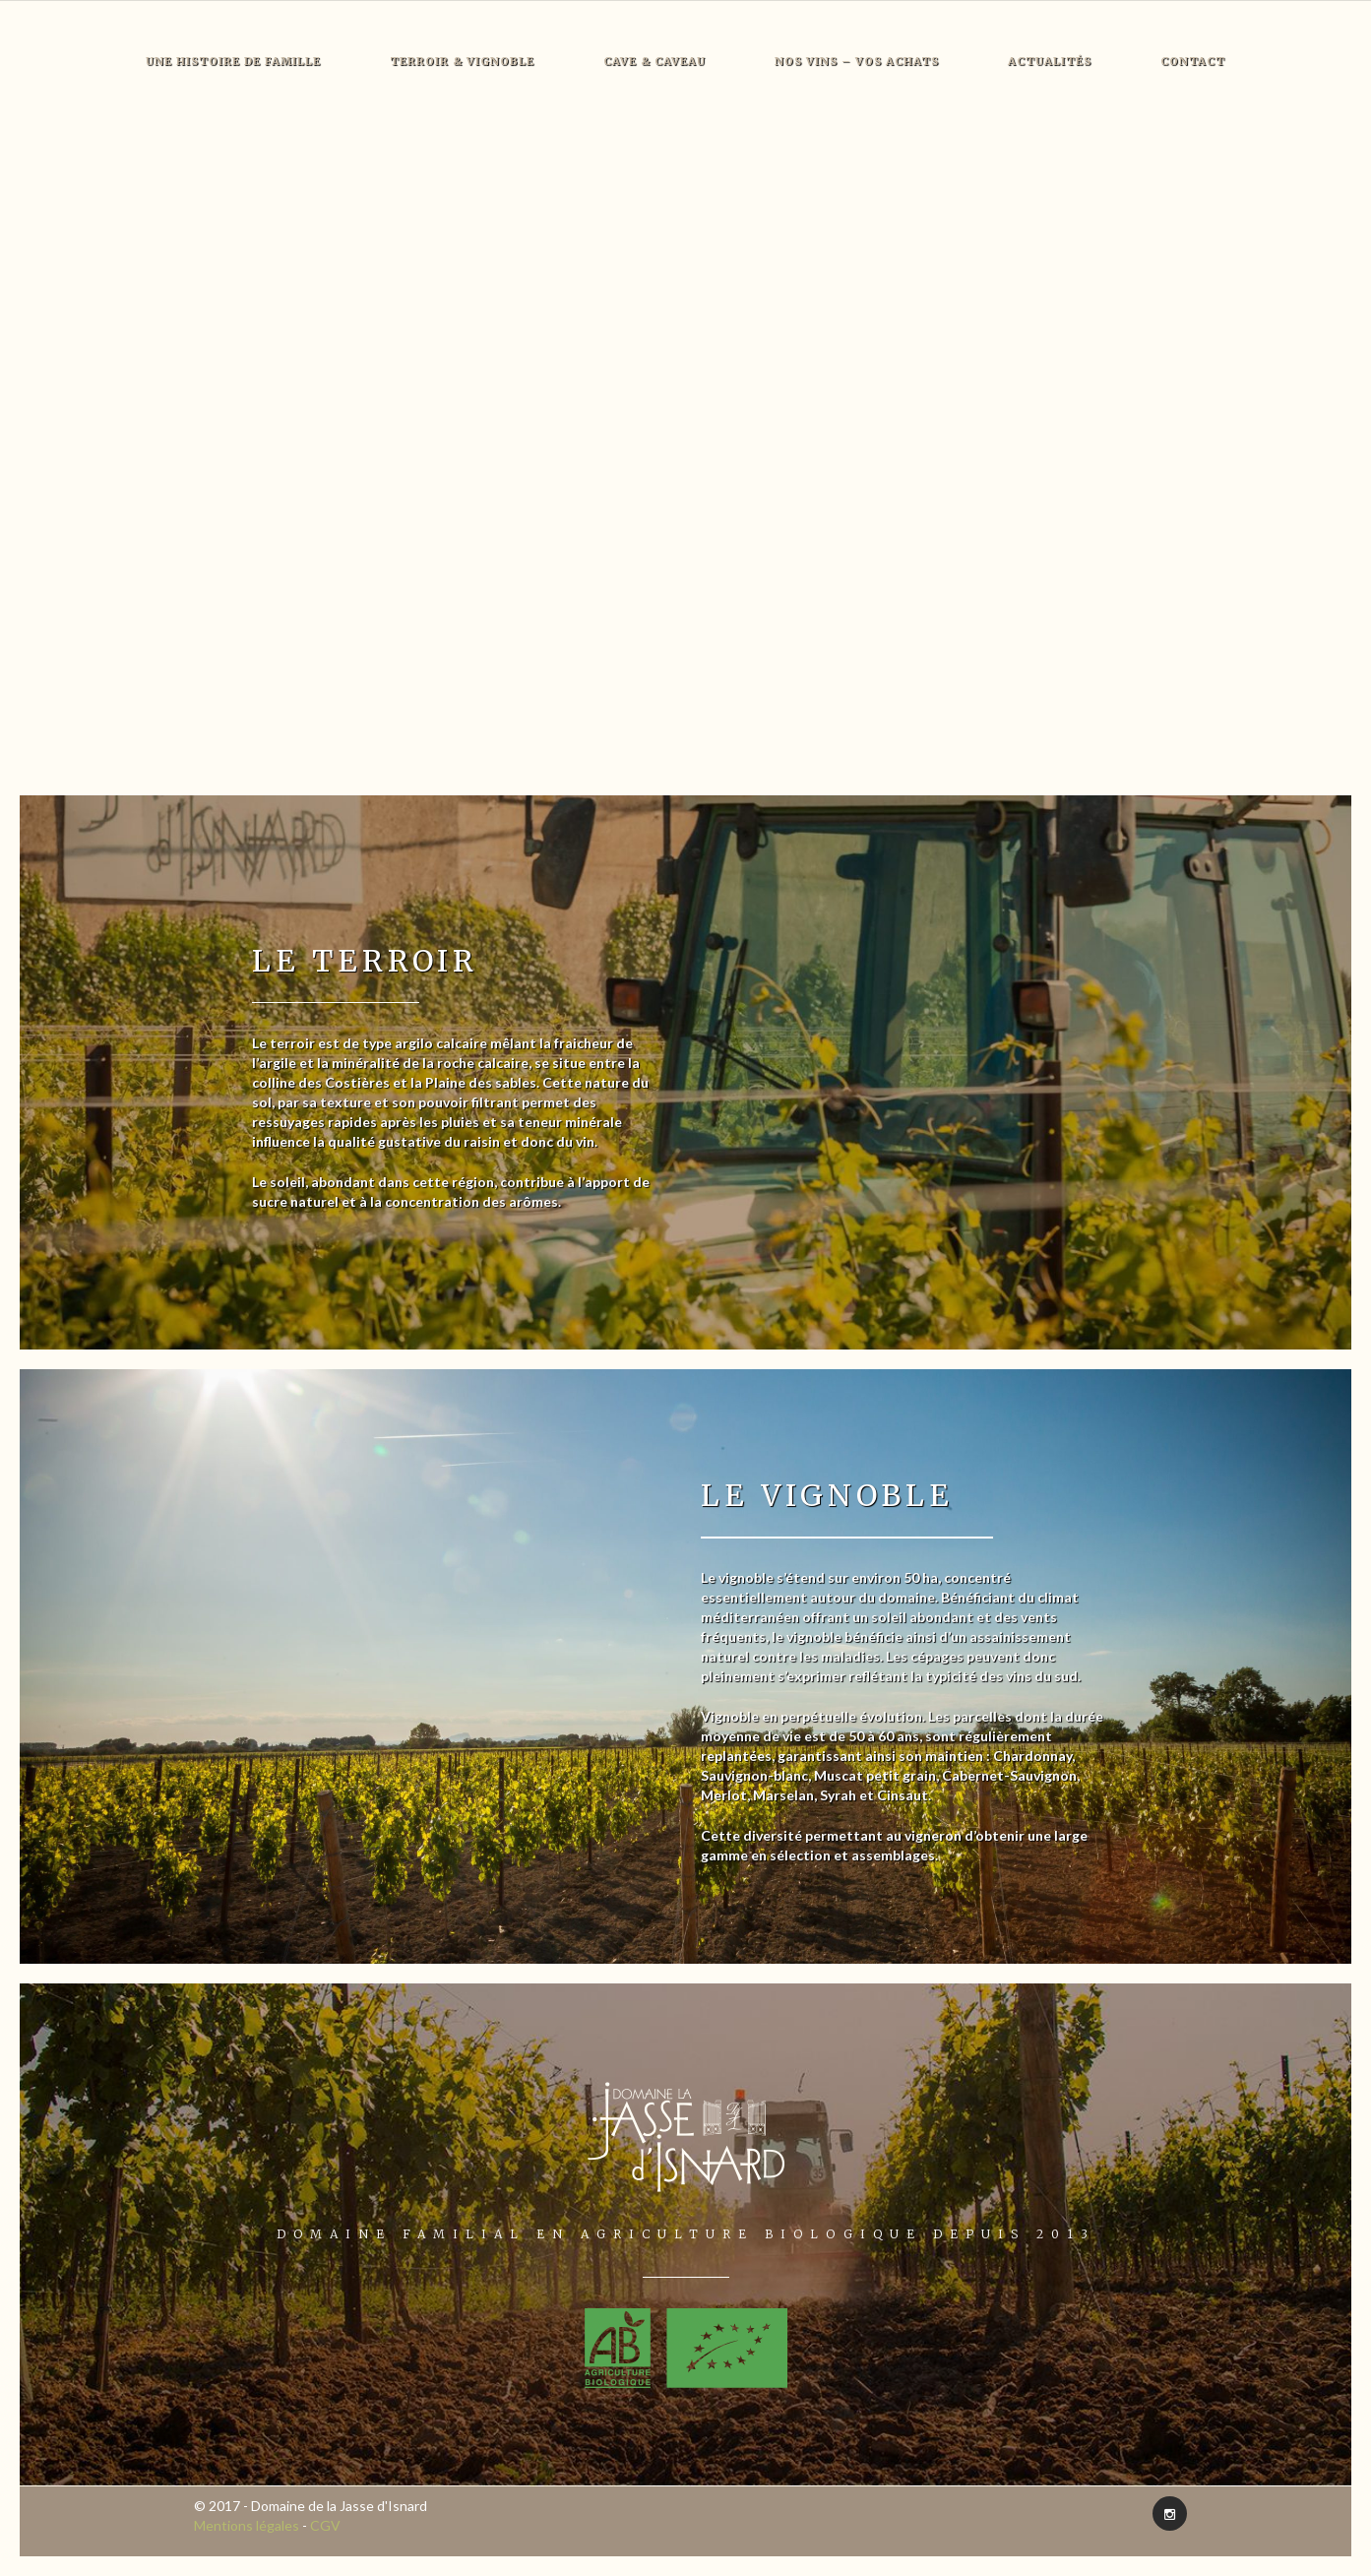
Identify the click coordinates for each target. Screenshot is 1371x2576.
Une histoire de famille (233, 61)
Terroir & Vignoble (462, 61)
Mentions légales (246, 2525)
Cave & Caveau (654, 61)
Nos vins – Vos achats (857, 61)
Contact (1192, 61)
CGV (325, 2525)
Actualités (1049, 61)
